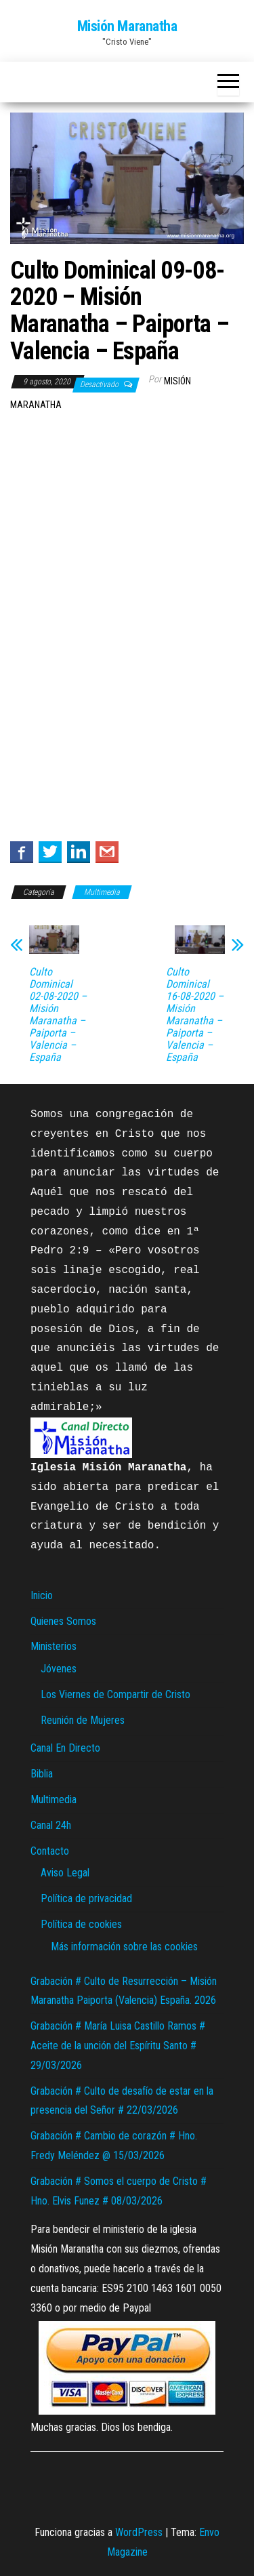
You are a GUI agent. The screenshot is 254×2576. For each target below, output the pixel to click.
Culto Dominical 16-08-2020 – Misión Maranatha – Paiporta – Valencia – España (195, 1015)
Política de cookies (81, 1924)
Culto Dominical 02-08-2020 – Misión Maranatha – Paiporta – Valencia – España (58, 1015)
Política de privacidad (86, 1898)
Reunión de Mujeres (83, 1720)
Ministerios (53, 1646)
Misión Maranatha (127, 26)
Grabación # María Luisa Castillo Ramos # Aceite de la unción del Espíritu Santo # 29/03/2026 (117, 2045)
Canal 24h (50, 1825)
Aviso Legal (65, 1872)
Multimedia (102, 892)
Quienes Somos (63, 1621)
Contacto (49, 1851)
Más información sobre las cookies (124, 1946)
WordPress (139, 2532)
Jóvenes (59, 1668)
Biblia (41, 1773)
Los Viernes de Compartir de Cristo (115, 1694)
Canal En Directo (65, 1748)
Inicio (41, 1595)
